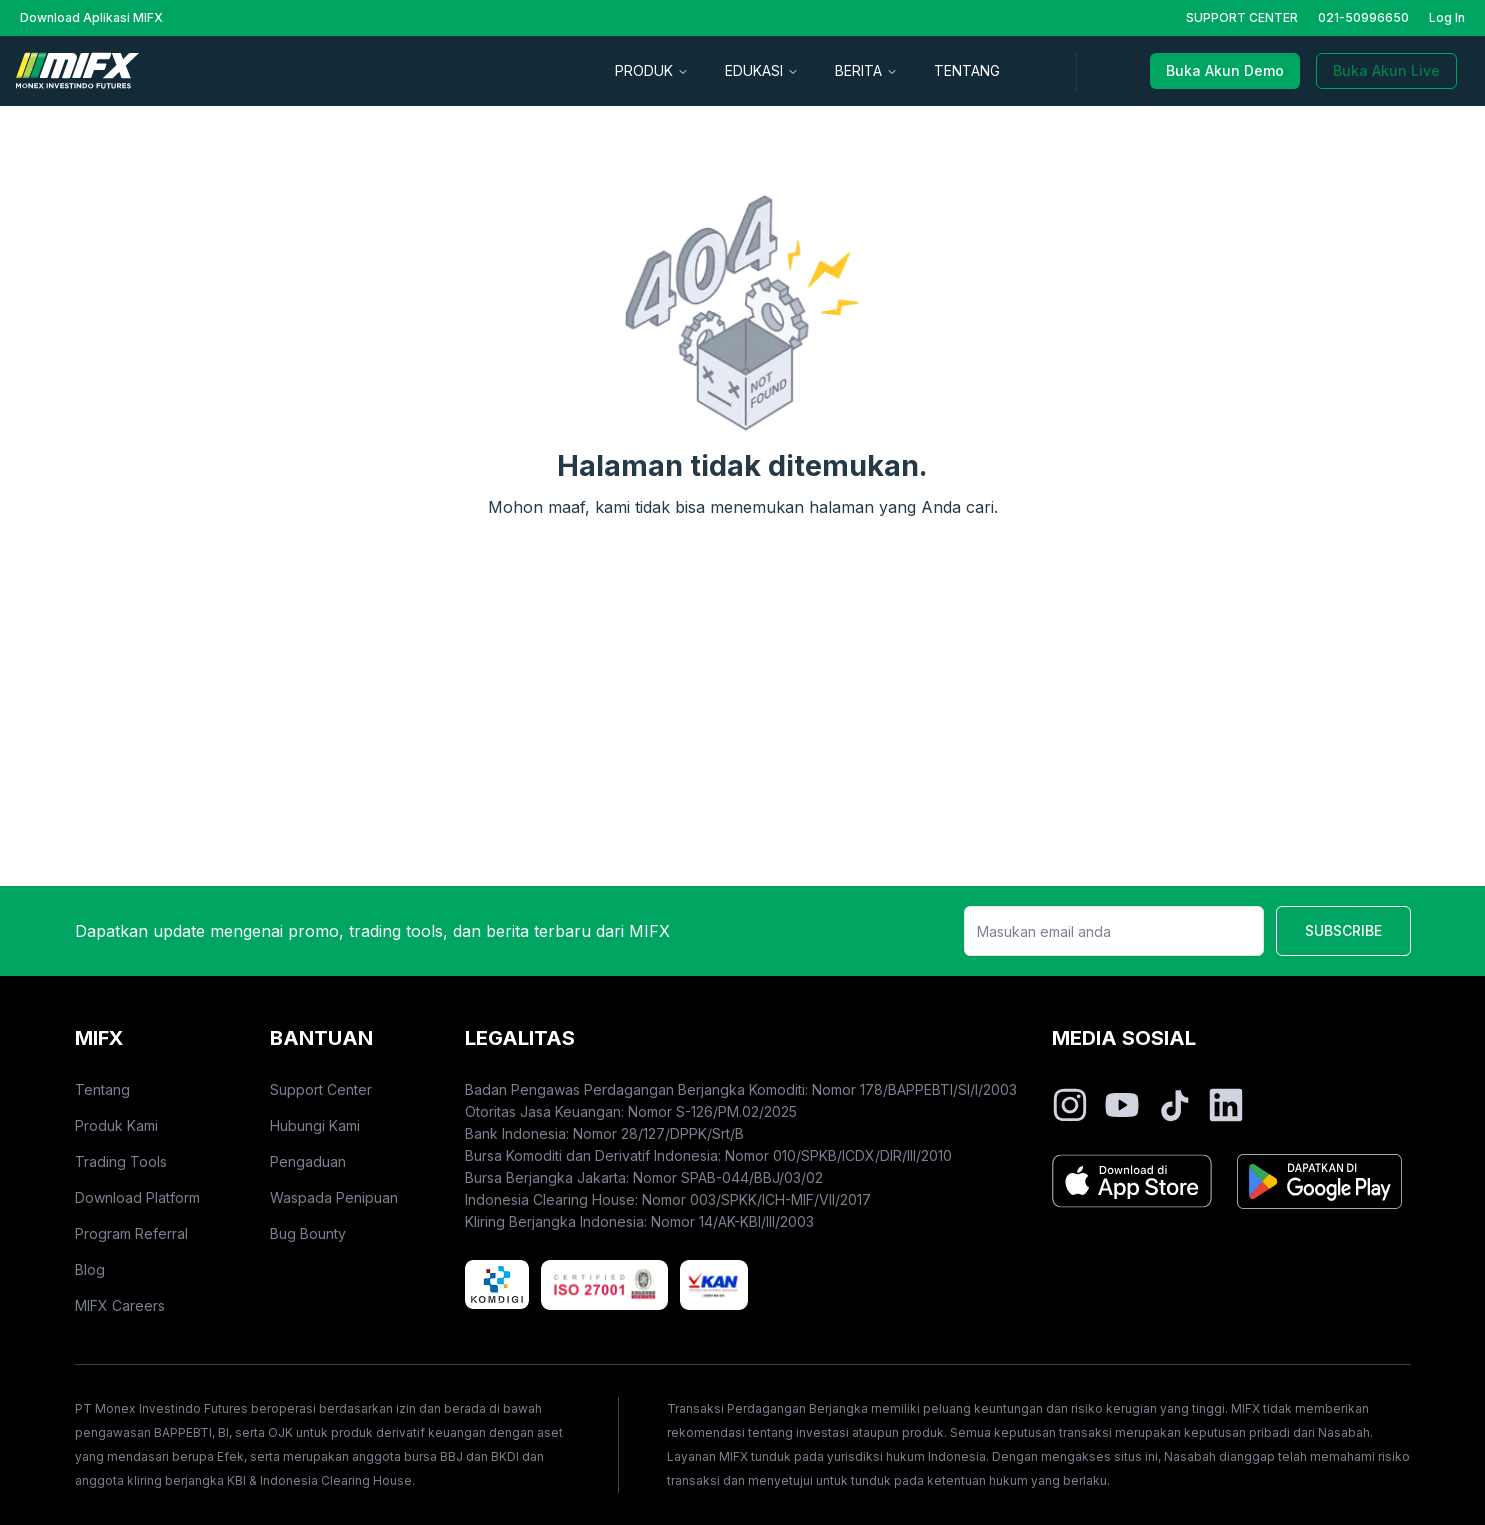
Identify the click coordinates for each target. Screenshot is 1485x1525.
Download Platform (137, 1197)
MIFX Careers (120, 1305)
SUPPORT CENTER (1242, 17)
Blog (90, 1269)
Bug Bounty (308, 1233)
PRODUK (652, 70)
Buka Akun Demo (1225, 70)
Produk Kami (116, 1125)
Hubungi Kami (315, 1125)
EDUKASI (762, 70)
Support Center (321, 1089)
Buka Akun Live (1386, 70)
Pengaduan (308, 1161)
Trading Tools (121, 1161)
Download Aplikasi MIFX (91, 17)
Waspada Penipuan (334, 1197)
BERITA (866, 70)
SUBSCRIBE (1343, 930)
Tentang (102, 1089)
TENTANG (967, 70)
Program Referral (131, 1233)
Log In (1447, 17)
